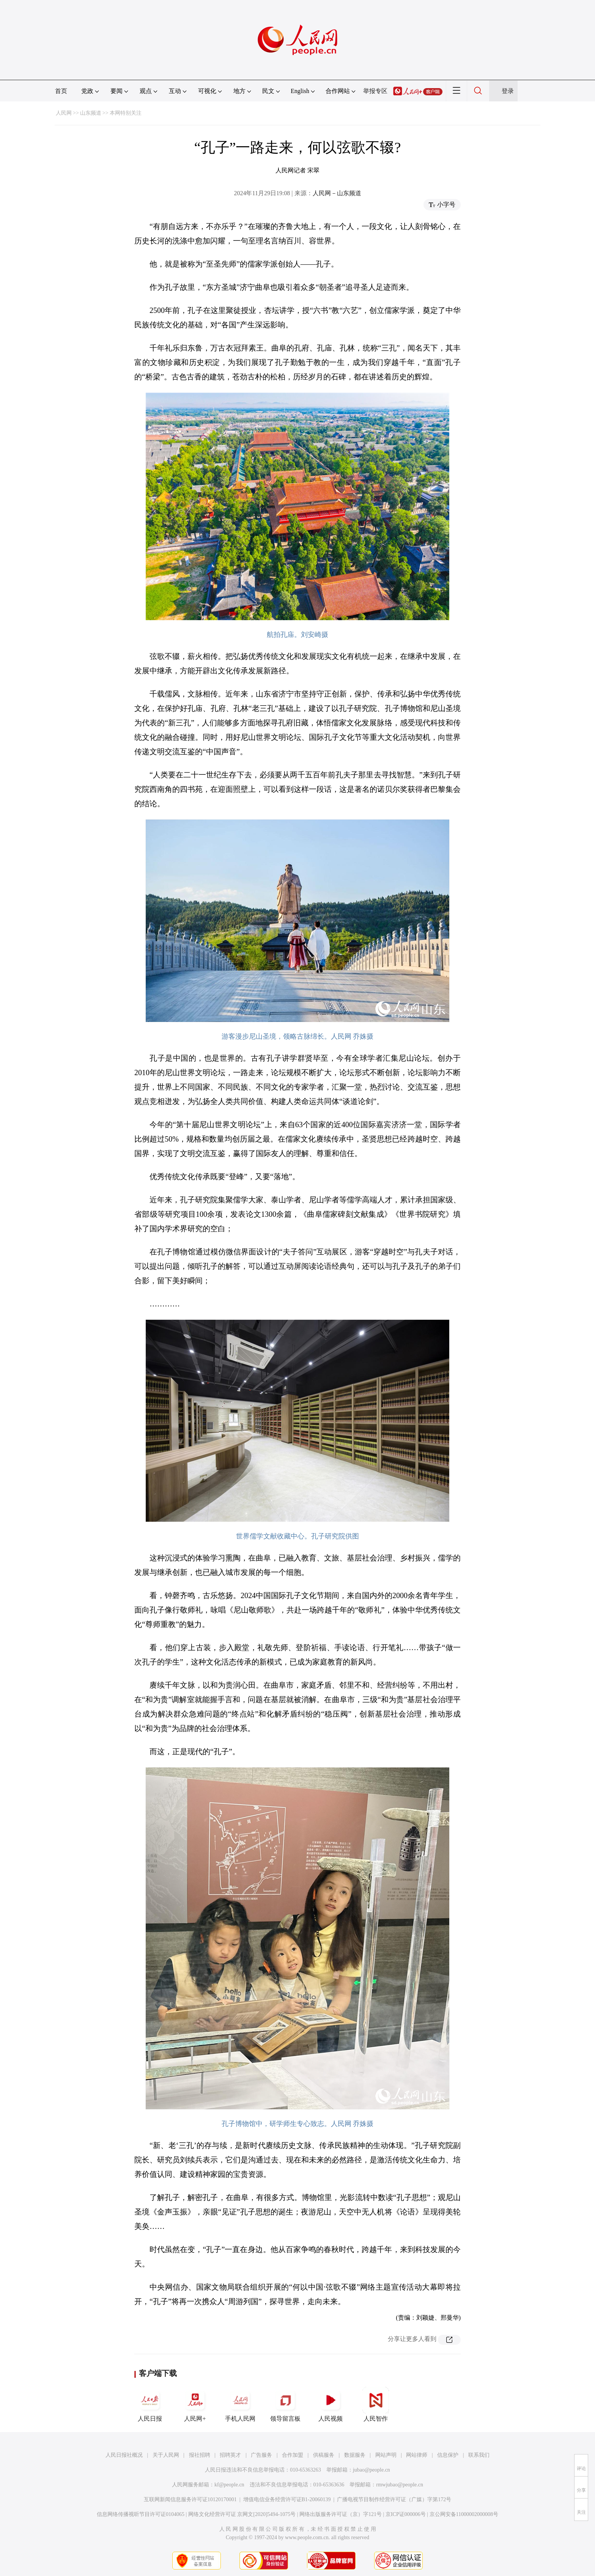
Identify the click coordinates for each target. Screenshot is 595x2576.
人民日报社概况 (124, 2455)
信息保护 (447, 2455)
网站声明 (386, 2455)
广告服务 (261, 2455)
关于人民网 (166, 2455)
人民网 (64, 113)
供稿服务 (323, 2455)
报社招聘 (199, 2455)
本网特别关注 (126, 113)
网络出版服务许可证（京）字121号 (340, 2514)
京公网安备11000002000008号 (464, 2514)
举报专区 (375, 91)
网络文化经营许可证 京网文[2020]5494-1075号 (242, 2514)
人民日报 (150, 2404)
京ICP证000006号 (406, 2514)
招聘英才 (230, 2455)
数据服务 (354, 2455)
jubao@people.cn (371, 2470)
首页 (61, 91)
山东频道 (90, 113)
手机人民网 (240, 2404)
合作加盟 (292, 2455)
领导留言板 (285, 2404)
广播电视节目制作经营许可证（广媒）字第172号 (394, 2499)
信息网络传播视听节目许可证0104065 (140, 2514)
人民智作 (375, 2404)
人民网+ (195, 2404)
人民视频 (330, 2404)
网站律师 (416, 2455)
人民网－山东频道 (337, 193)
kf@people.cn (229, 2485)
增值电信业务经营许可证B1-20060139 (287, 2499)
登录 (508, 91)
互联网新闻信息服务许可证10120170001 (190, 2499)
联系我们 (479, 2455)
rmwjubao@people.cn (399, 2485)
